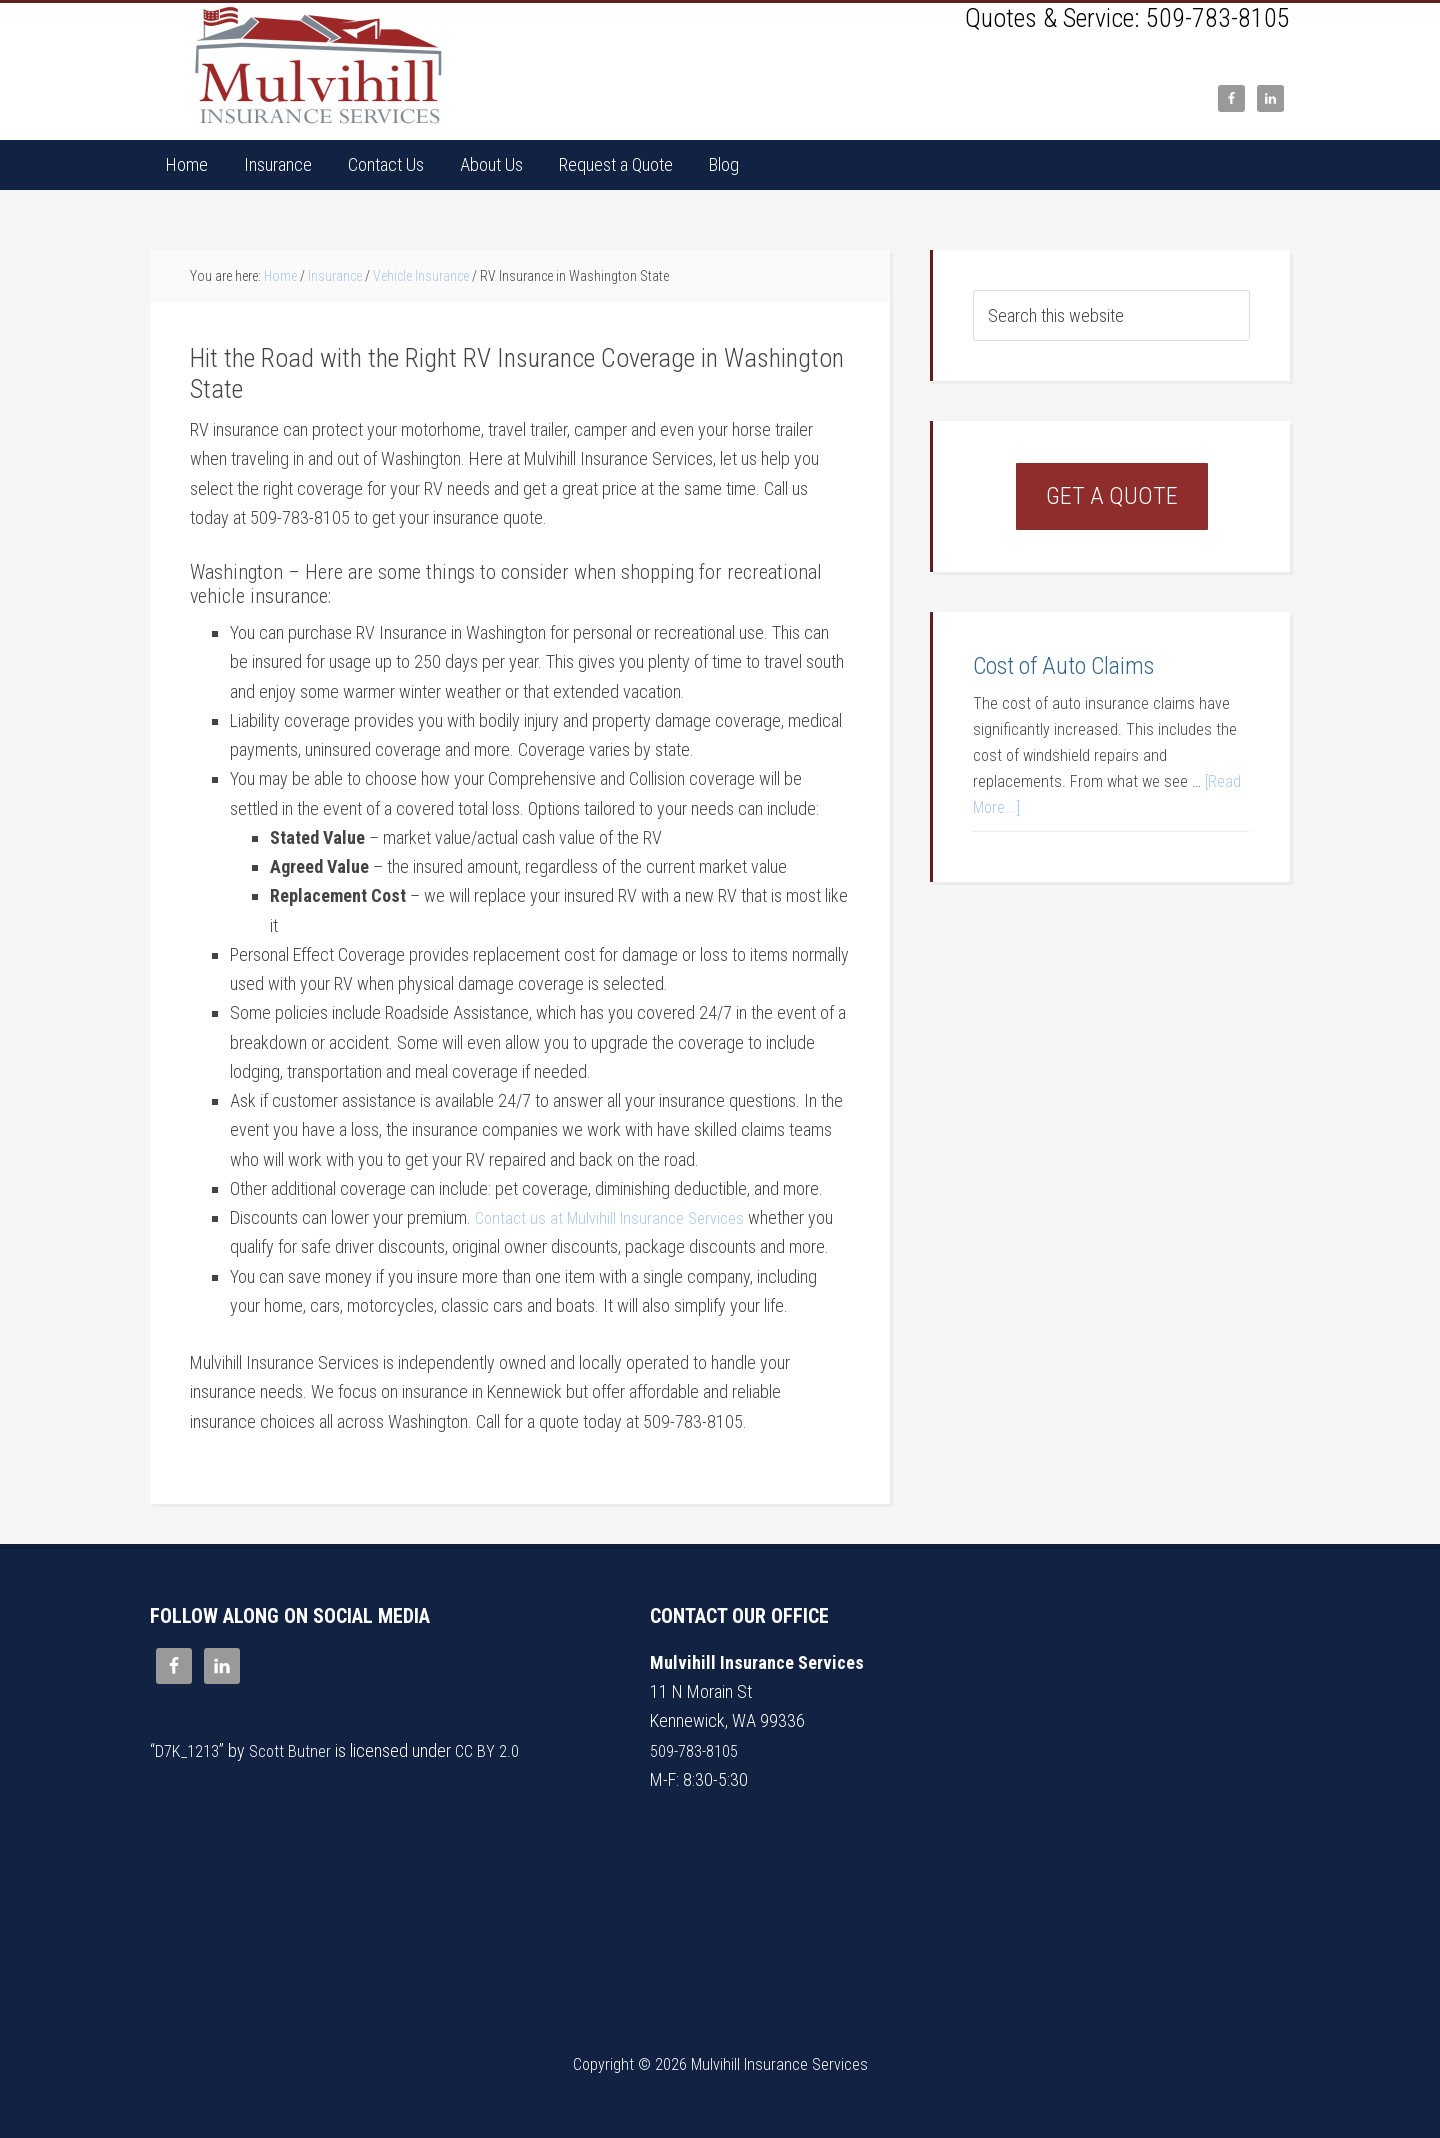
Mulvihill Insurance (320, 65)
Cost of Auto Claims (1063, 666)
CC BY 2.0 (500, 1750)
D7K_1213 (190, 1750)
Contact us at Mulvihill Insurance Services (617, 1217)
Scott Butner (299, 1750)
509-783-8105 (1218, 18)
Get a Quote (1112, 496)
